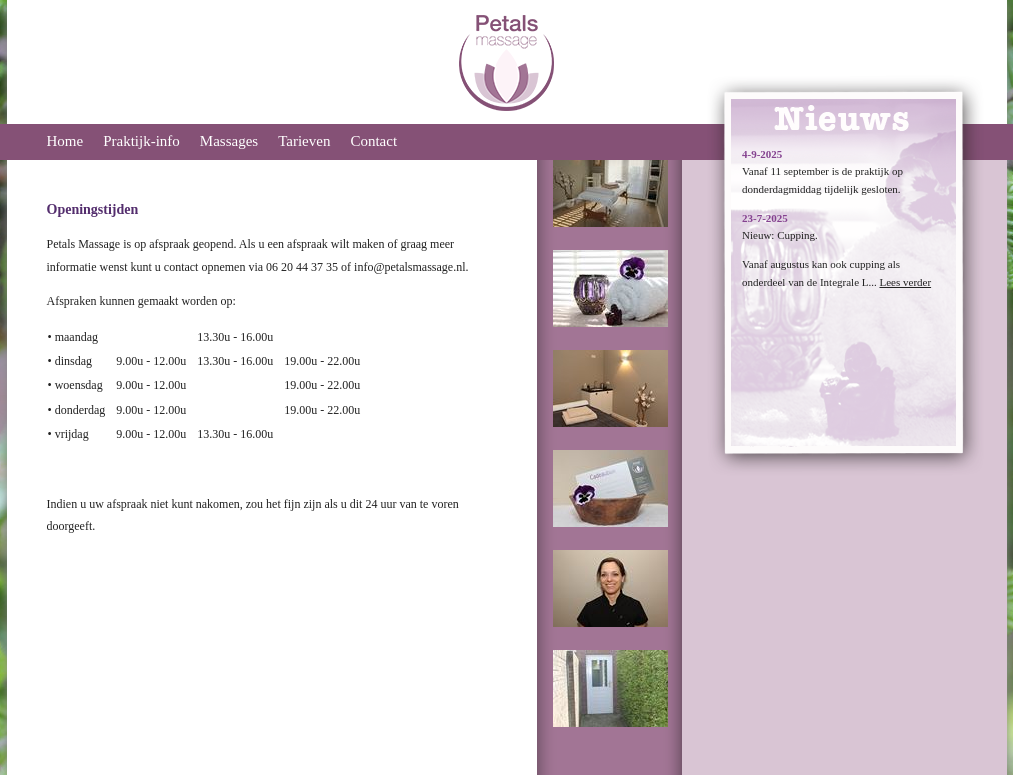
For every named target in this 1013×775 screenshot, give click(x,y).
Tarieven (304, 141)
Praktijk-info (141, 141)
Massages (229, 141)
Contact (373, 141)
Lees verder (905, 282)
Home (65, 141)
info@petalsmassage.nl (409, 267)
